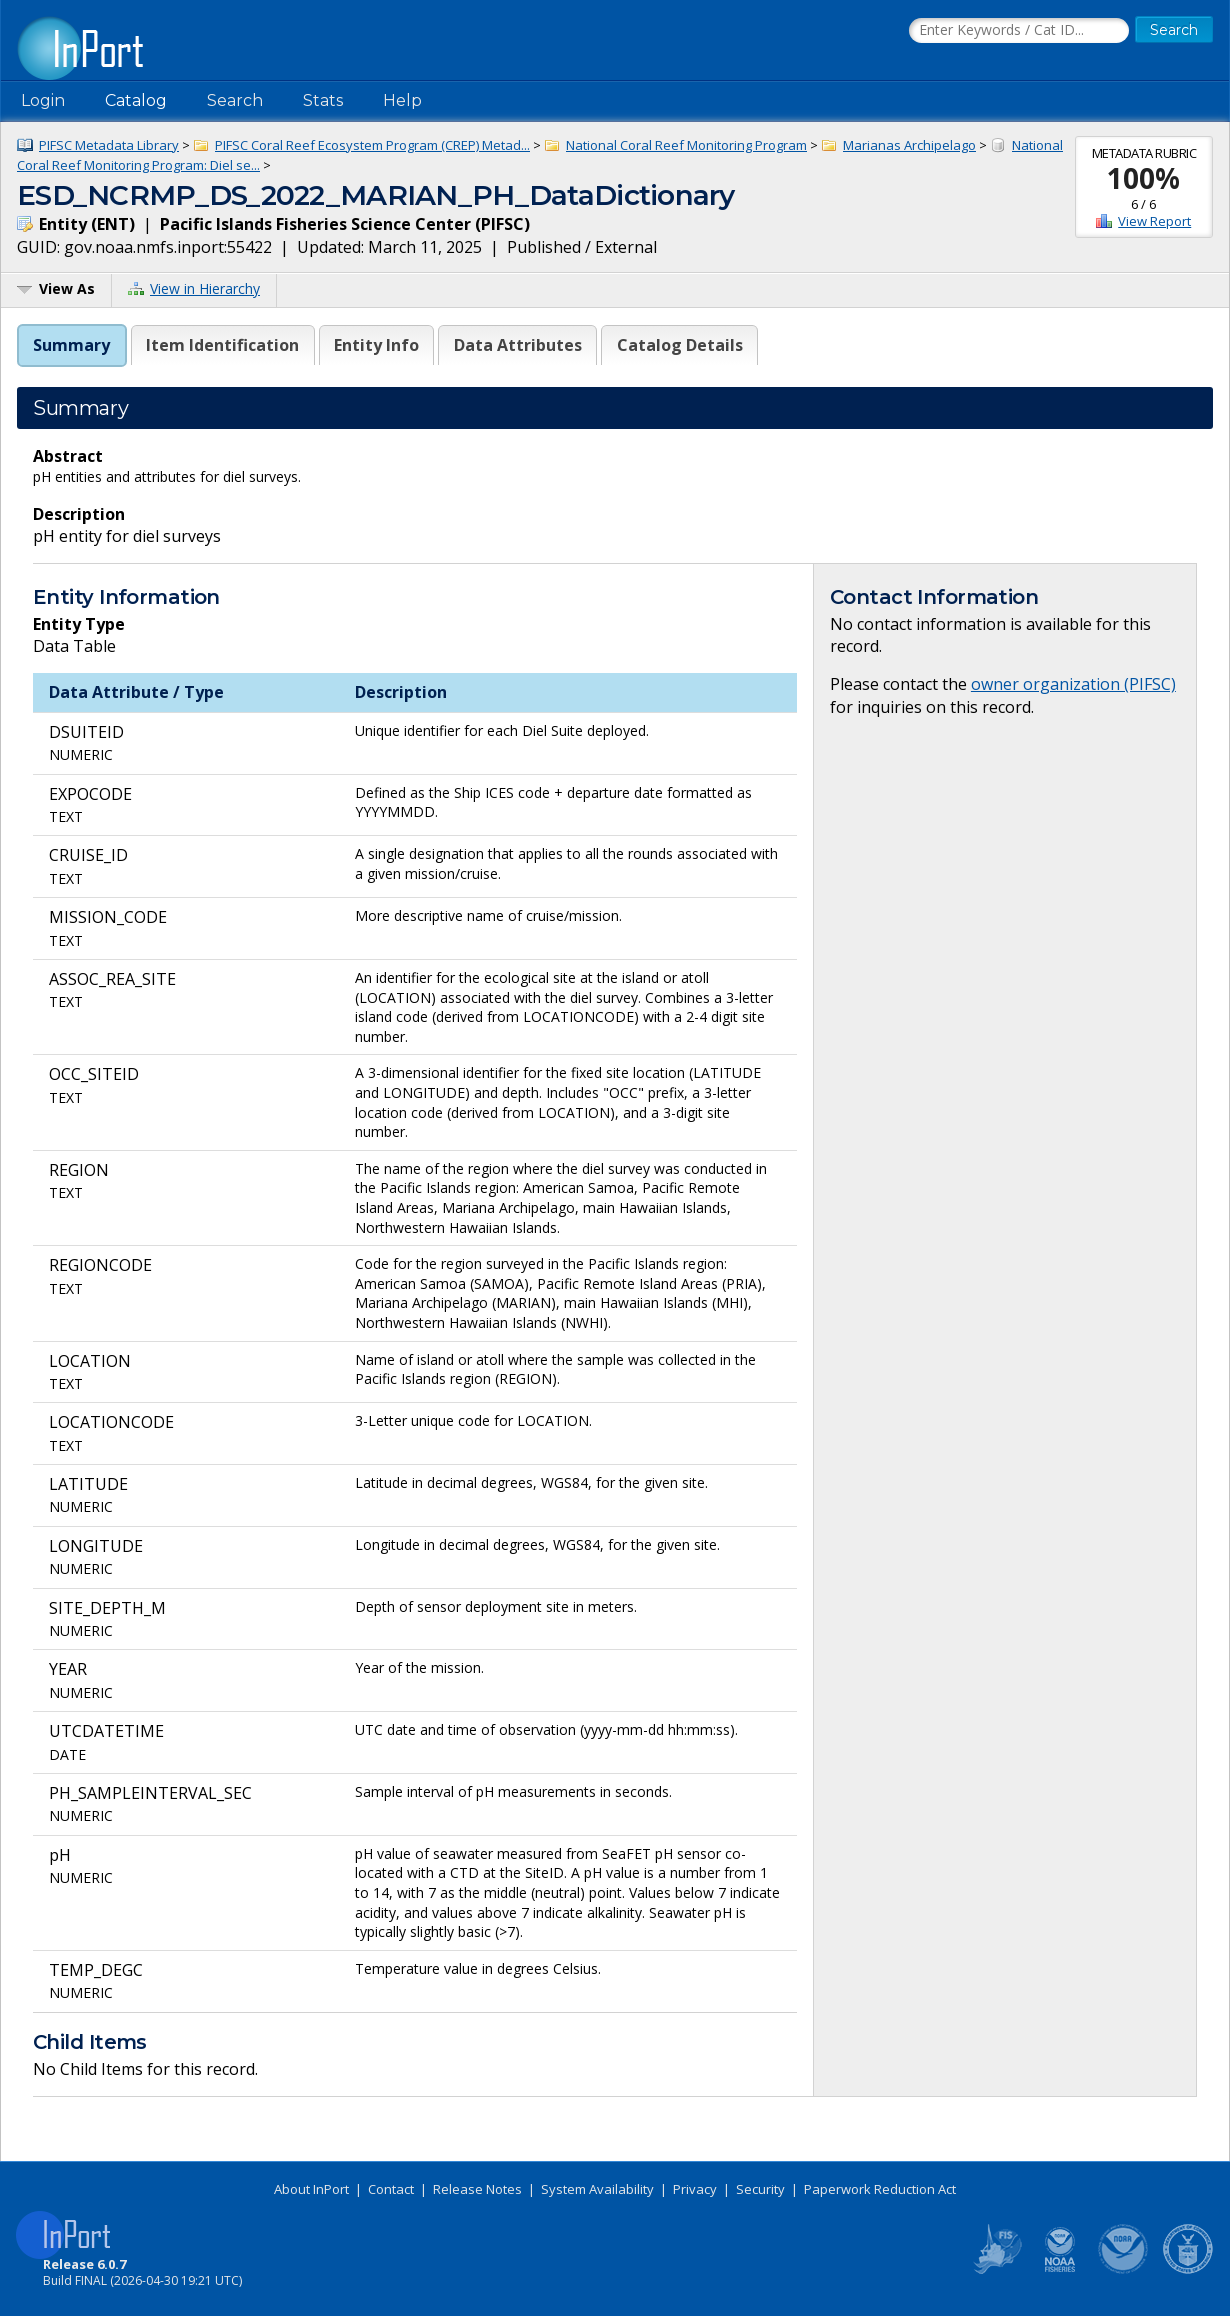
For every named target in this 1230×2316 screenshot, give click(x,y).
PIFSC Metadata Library (109, 145)
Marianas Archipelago (909, 145)
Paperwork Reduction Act (880, 2189)
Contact (391, 2189)
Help (402, 100)
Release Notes (477, 2189)
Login (43, 100)
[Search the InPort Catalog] (1019, 31)
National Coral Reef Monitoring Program (686, 145)
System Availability (597, 2189)
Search (235, 100)
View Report (1154, 221)
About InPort (311, 2189)
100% (1143, 178)
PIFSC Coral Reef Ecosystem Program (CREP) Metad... (372, 145)
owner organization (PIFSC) (1073, 684)
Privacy (695, 2189)
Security (760, 2189)
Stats (323, 100)
